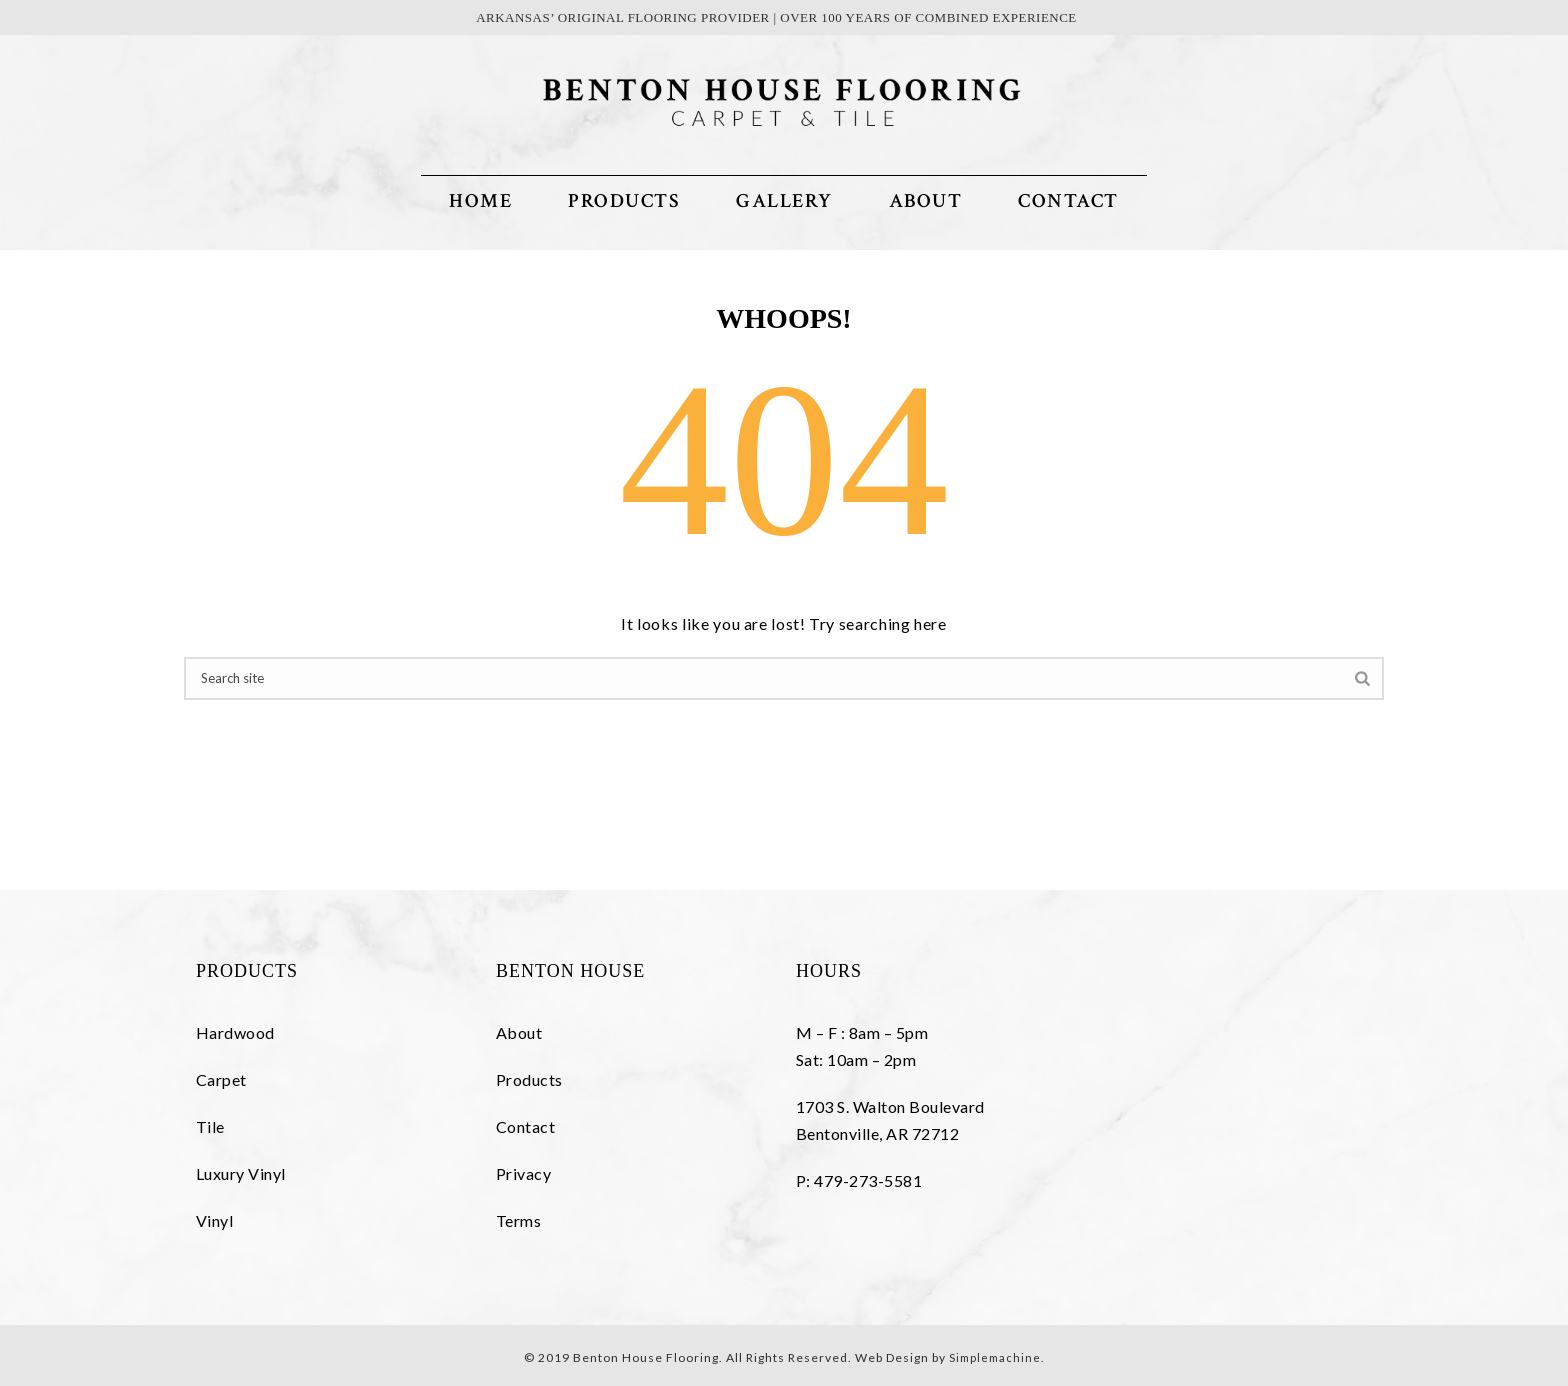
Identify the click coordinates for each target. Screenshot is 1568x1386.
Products (624, 201)
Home (480, 201)
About (926, 201)
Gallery (784, 201)
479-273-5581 (868, 1180)
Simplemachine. (996, 1357)
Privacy (523, 1173)
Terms (518, 1220)
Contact (1068, 201)
